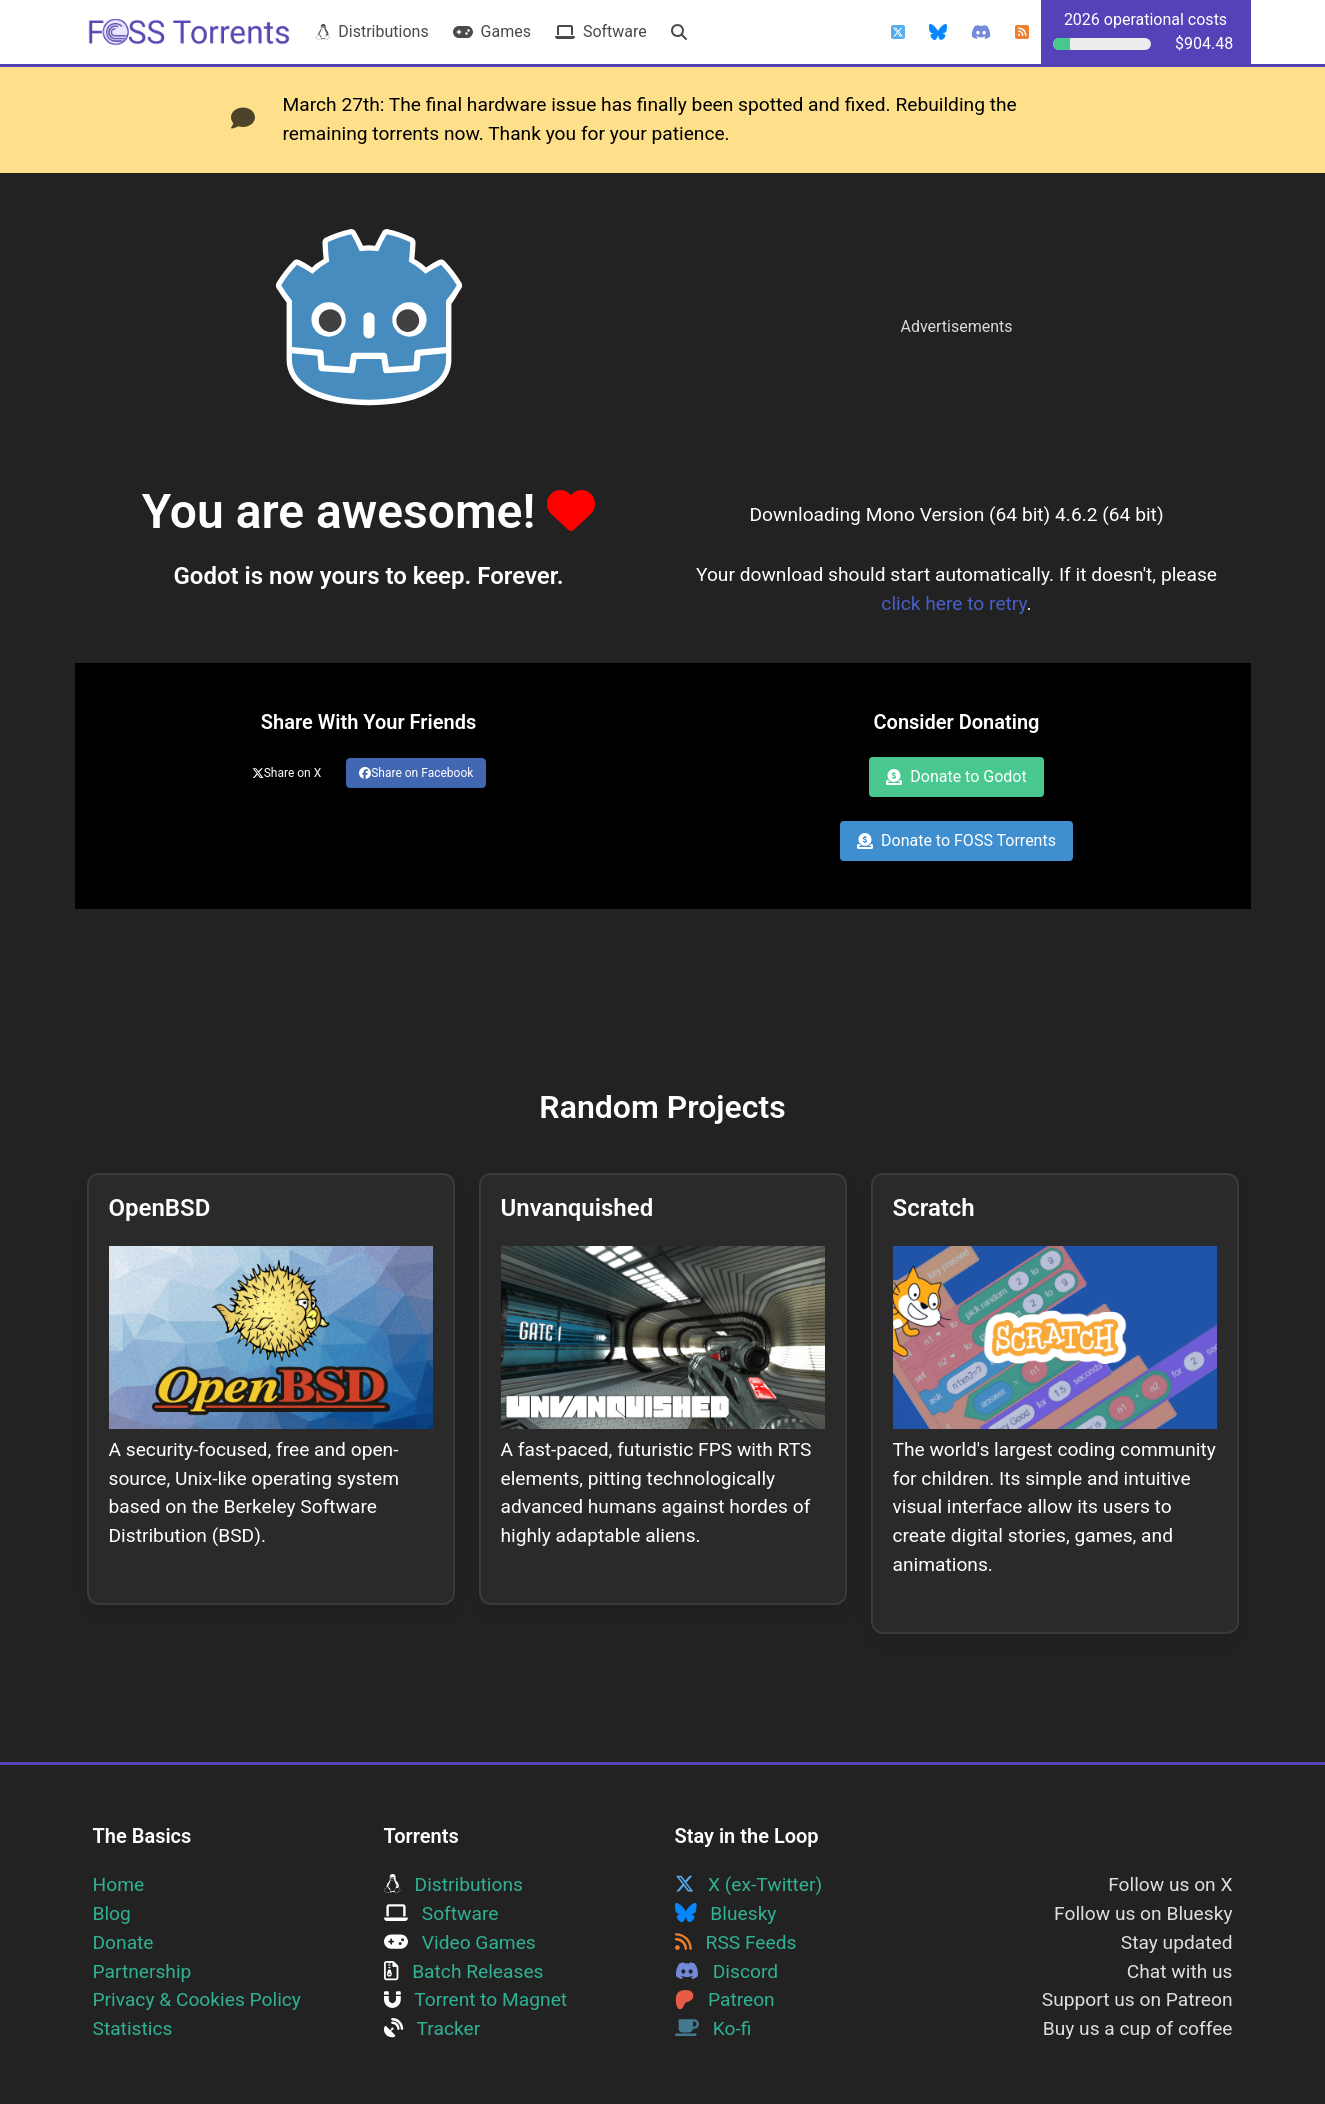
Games (492, 31)
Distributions (372, 31)
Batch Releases (464, 1971)
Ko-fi (713, 2028)
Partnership (142, 1971)
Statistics (133, 2028)
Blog (112, 1913)
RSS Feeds (736, 1942)
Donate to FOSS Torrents (956, 840)
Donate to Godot (956, 776)
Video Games (460, 1942)
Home (119, 1884)
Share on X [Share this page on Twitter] (287, 773)
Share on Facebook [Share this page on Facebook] (416, 773)
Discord (727, 1971)
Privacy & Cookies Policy (197, 1999)
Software (601, 31)
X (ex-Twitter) (749, 1884)
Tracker (432, 2028)
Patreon (725, 1999)
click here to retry (953, 603)
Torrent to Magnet (476, 1999)
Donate (123, 1942)
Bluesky (726, 1913)
